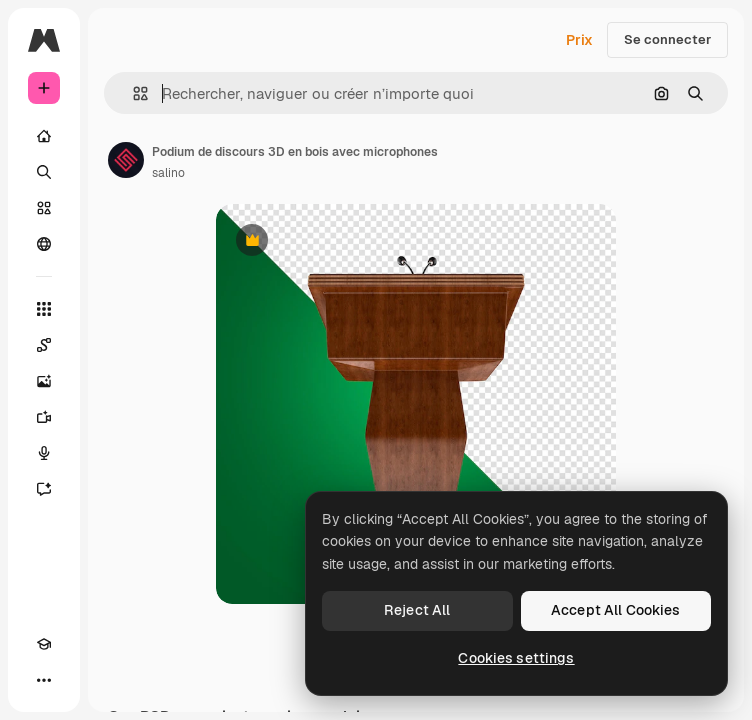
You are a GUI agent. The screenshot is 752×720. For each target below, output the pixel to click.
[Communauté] (44, 244)
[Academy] (44, 644)
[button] (132, 93)
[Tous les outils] (44, 309)
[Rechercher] (44, 172)
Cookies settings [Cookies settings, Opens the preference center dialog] (516, 658)
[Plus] (44, 680)
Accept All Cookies (616, 610)
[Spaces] (44, 345)
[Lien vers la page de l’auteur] (126, 160)
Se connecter (667, 39)
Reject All (417, 610)
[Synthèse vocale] (44, 453)
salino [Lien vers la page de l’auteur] (168, 173)
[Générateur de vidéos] (44, 417)
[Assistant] (44, 489)
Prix (579, 40)
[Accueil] (44, 136)
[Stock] (44, 208)
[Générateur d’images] (44, 381)
